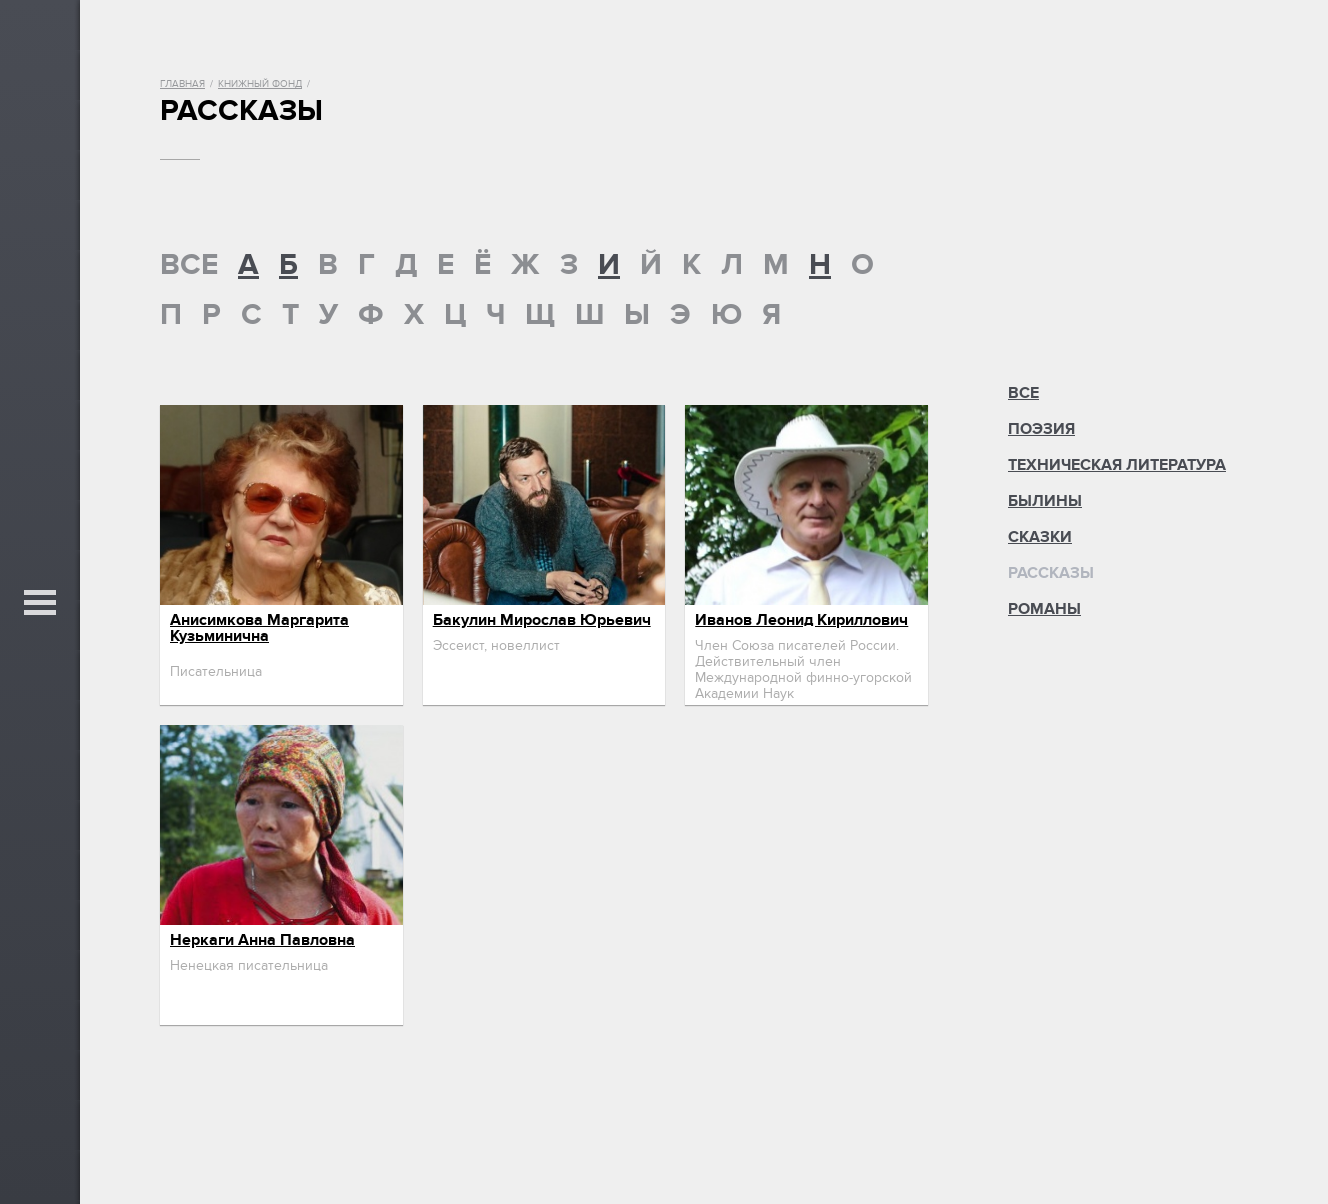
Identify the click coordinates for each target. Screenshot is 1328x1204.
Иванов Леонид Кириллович (801, 620)
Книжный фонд (260, 84)
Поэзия (1041, 429)
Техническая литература (1117, 465)
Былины (1045, 501)
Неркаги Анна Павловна (262, 940)
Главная (182, 84)
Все (1023, 393)
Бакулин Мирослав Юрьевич (542, 620)
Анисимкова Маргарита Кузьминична (259, 628)
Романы (1044, 609)
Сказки (1040, 537)
